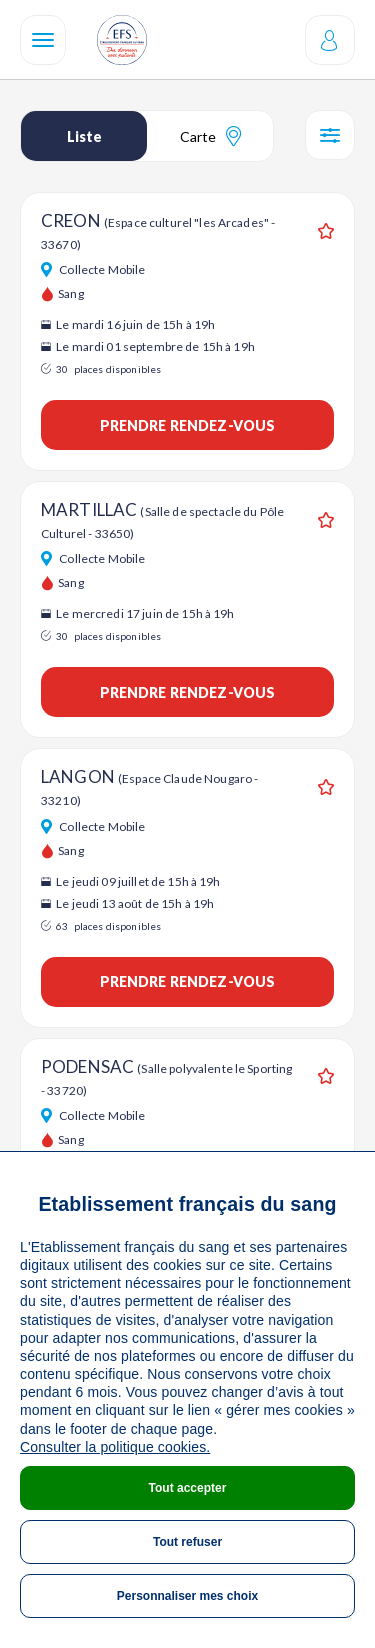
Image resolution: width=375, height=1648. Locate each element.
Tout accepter (188, 1488)
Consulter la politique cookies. (115, 1447)
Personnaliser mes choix (187, 1596)
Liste (84, 136)
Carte (210, 136)
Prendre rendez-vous (188, 425)
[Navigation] (43, 40)
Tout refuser (187, 1542)
